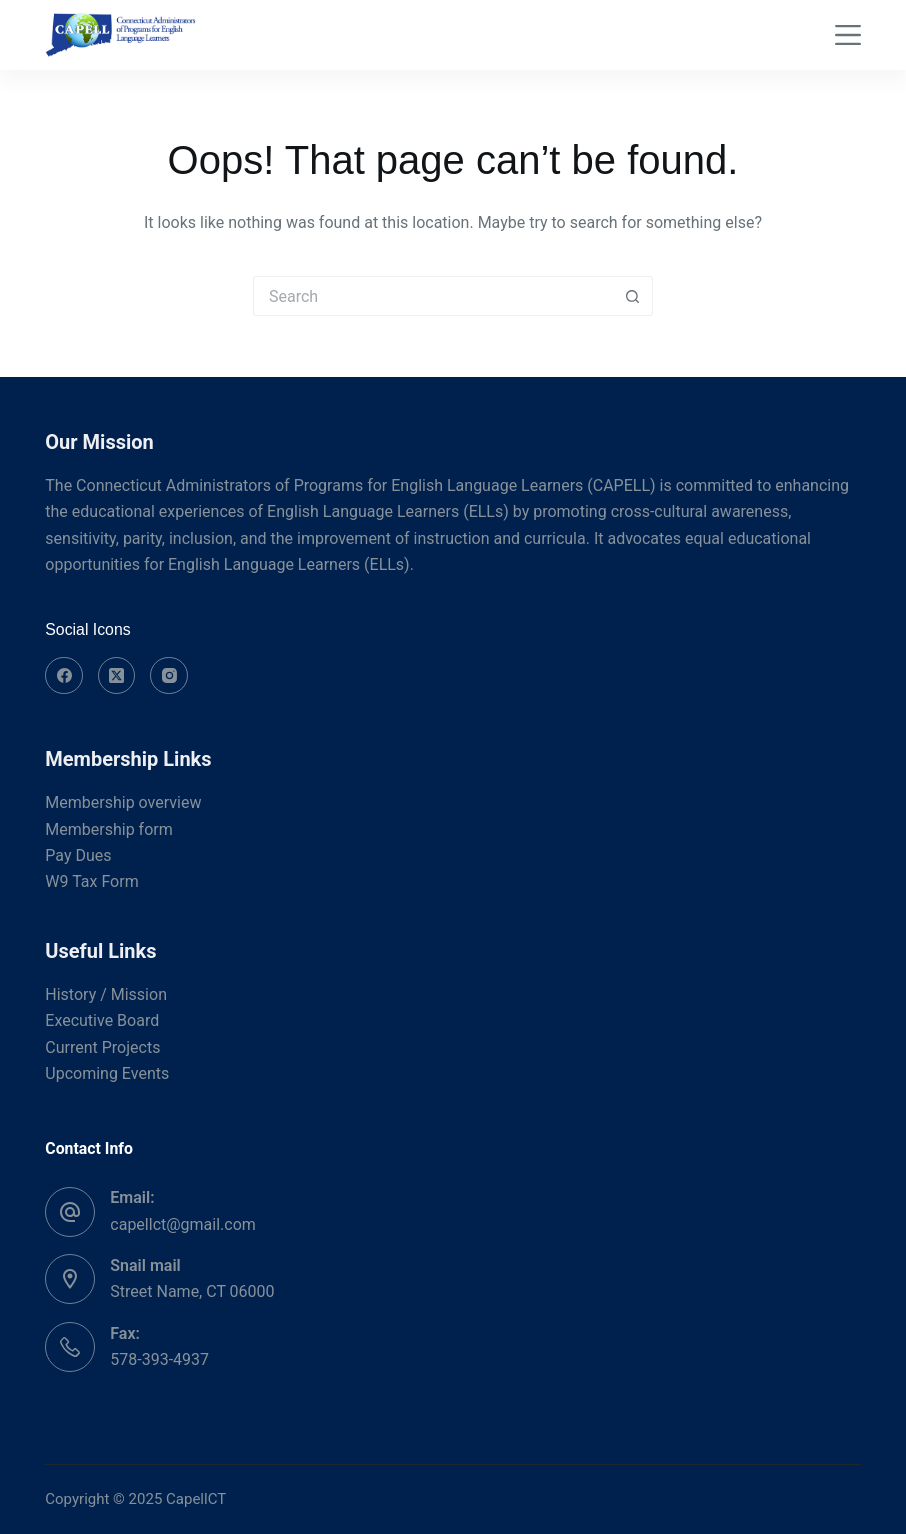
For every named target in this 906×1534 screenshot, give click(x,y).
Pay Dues (78, 855)
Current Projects (102, 1047)
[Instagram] (169, 676)
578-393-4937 (159, 1359)
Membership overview (123, 802)
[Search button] (633, 296)
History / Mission (106, 994)
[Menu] (848, 35)
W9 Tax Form (91, 881)
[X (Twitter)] (117, 676)
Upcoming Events (107, 1073)
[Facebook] (64, 676)
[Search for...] (433, 296)
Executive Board (102, 1020)
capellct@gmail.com (183, 1224)
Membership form (108, 829)
